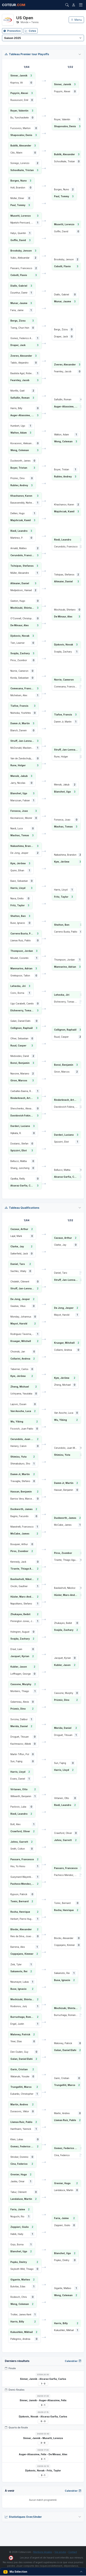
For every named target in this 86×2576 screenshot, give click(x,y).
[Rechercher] (67, 5)
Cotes (30, 30)
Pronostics (12, 30)
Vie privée (60, 2552)
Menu (76, 19)
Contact (72, 2552)
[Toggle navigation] (81, 5)
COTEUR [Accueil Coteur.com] (13, 5)
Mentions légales (42, 2552)
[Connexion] (73, 5)
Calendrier (73, 2361)
